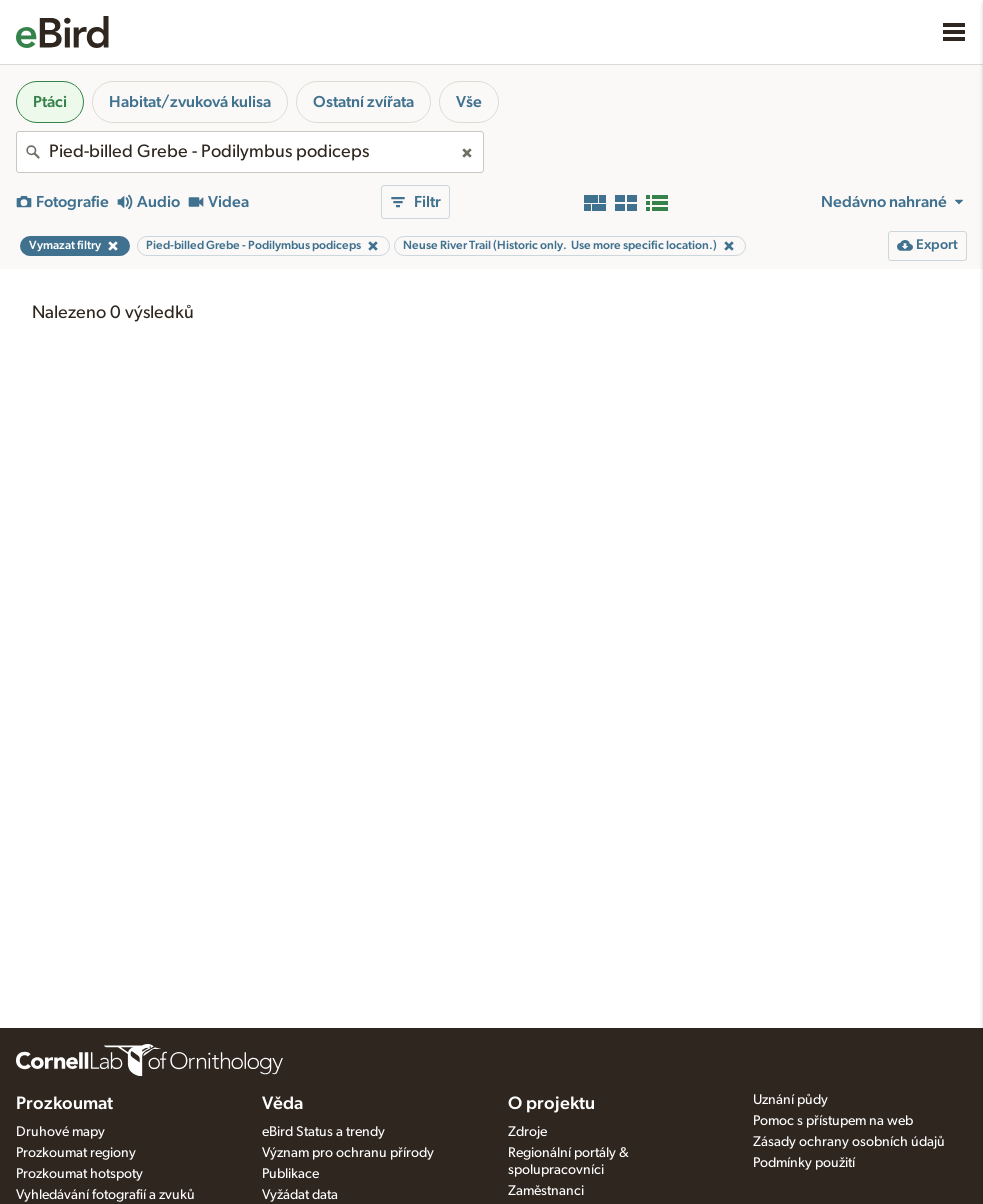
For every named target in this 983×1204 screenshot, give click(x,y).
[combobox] (250, 152)
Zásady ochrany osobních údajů (849, 1142)
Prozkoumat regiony (76, 1153)
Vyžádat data (300, 1195)
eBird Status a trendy (323, 1132)
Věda (282, 1104)
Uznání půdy (790, 1100)
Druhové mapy (60, 1132)
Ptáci (50, 102)
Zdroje (527, 1132)
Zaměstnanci (546, 1191)
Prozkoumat (64, 1104)
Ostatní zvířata (363, 102)
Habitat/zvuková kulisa (190, 102)
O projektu (551, 1104)
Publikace (290, 1174)
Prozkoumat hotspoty (79, 1174)
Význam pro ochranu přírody (348, 1153)
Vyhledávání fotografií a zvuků (105, 1195)
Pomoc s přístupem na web (833, 1121)
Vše (469, 102)
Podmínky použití (804, 1163)
